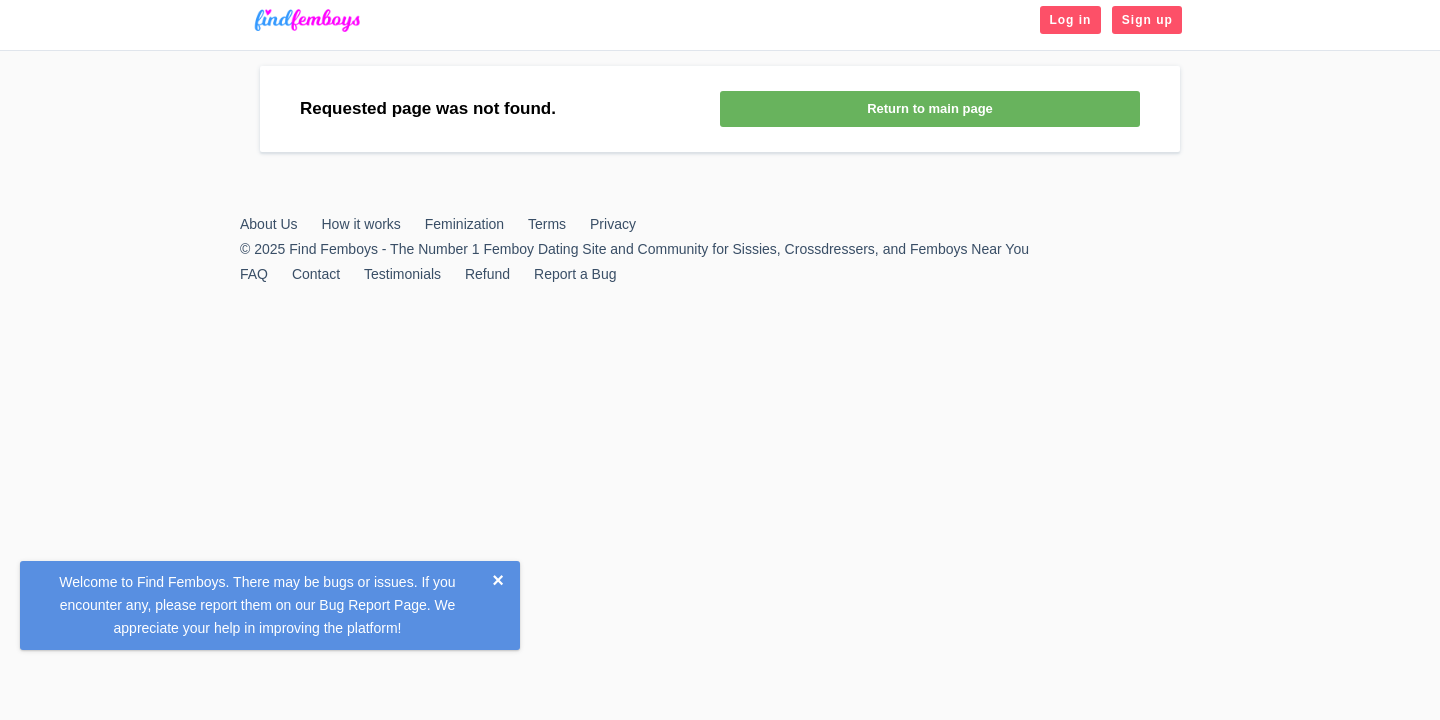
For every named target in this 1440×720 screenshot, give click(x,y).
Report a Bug (575, 274)
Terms (547, 224)
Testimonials (402, 274)
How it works (360, 224)
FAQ (254, 274)
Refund (487, 274)
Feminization (464, 224)
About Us (269, 224)
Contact (316, 274)
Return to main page (930, 108)
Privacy (613, 224)
